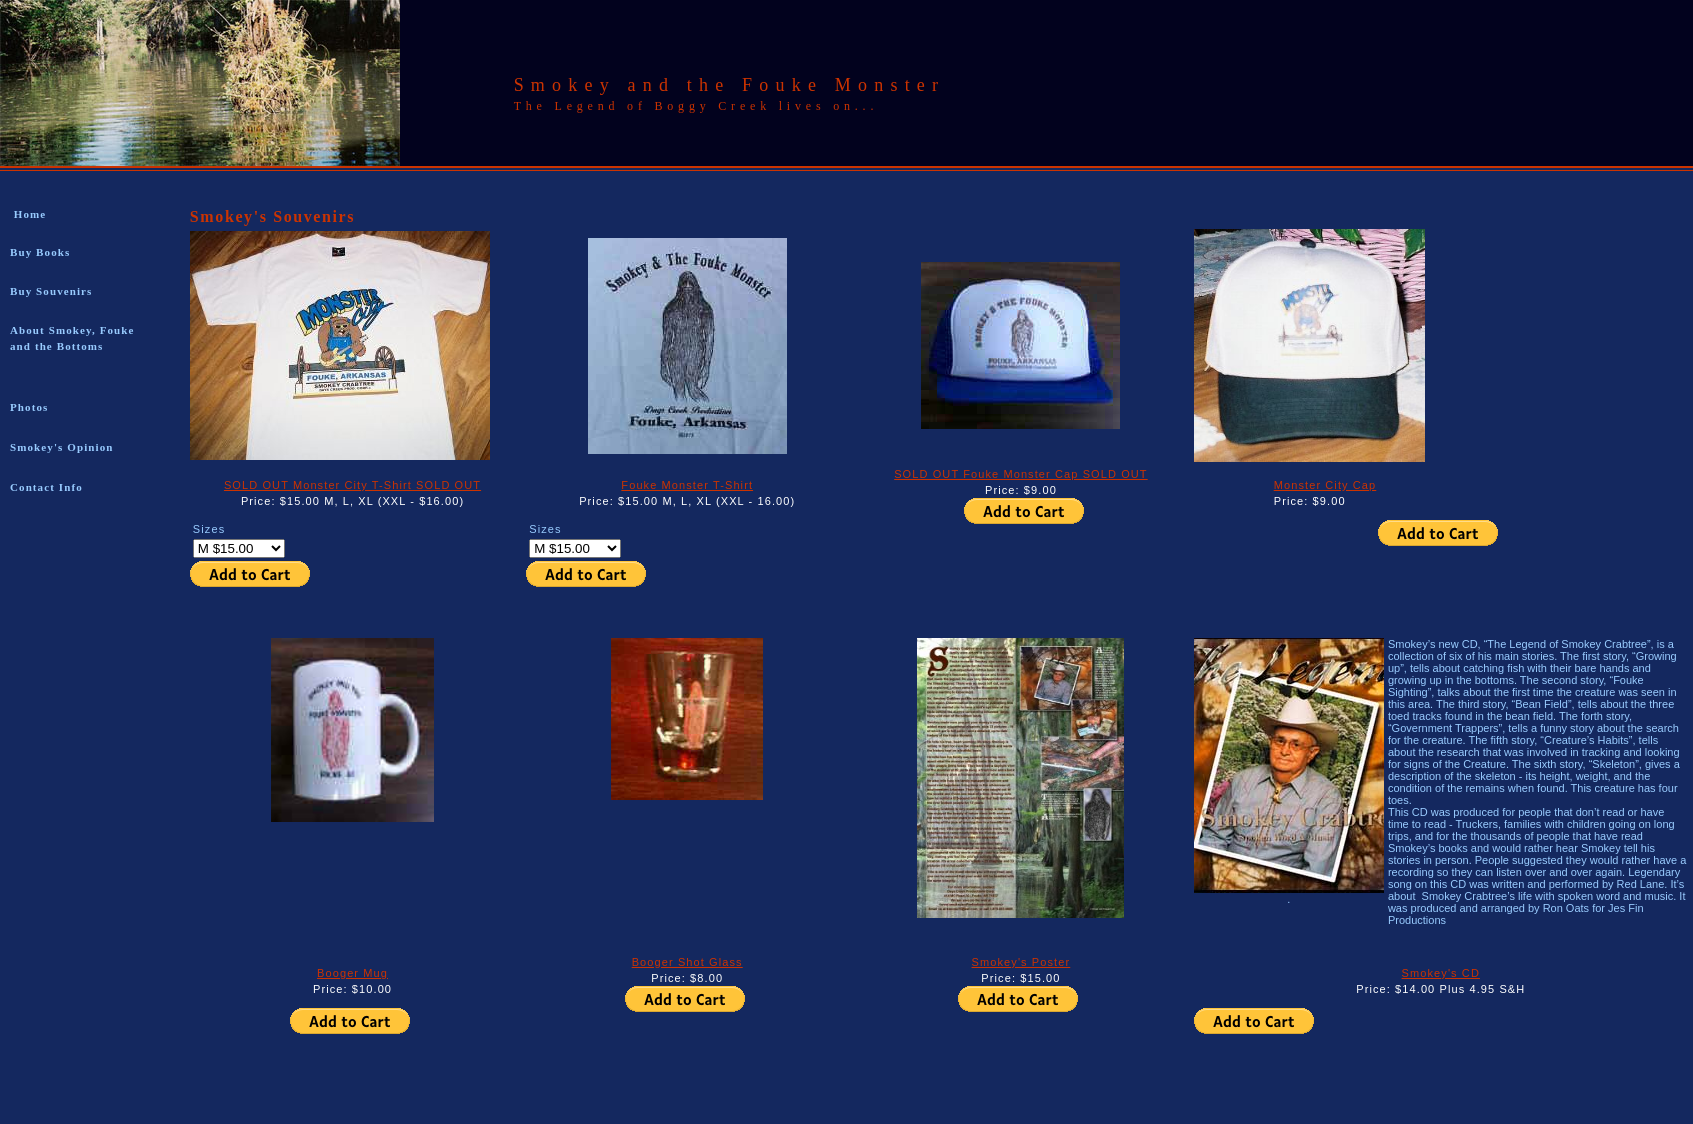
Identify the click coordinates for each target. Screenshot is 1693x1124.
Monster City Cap (1325, 485)
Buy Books (40, 252)
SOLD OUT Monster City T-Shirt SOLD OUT (352, 485)
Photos (29, 407)
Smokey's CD (1441, 973)
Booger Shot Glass (687, 962)
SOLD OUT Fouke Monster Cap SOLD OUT (1020, 474)
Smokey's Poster (1021, 962)
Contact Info (46, 487)
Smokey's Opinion (62, 447)
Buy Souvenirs (51, 291)
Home (28, 214)
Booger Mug (352, 973)
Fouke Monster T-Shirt (687, 485)
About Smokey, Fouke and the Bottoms (72, 338)
